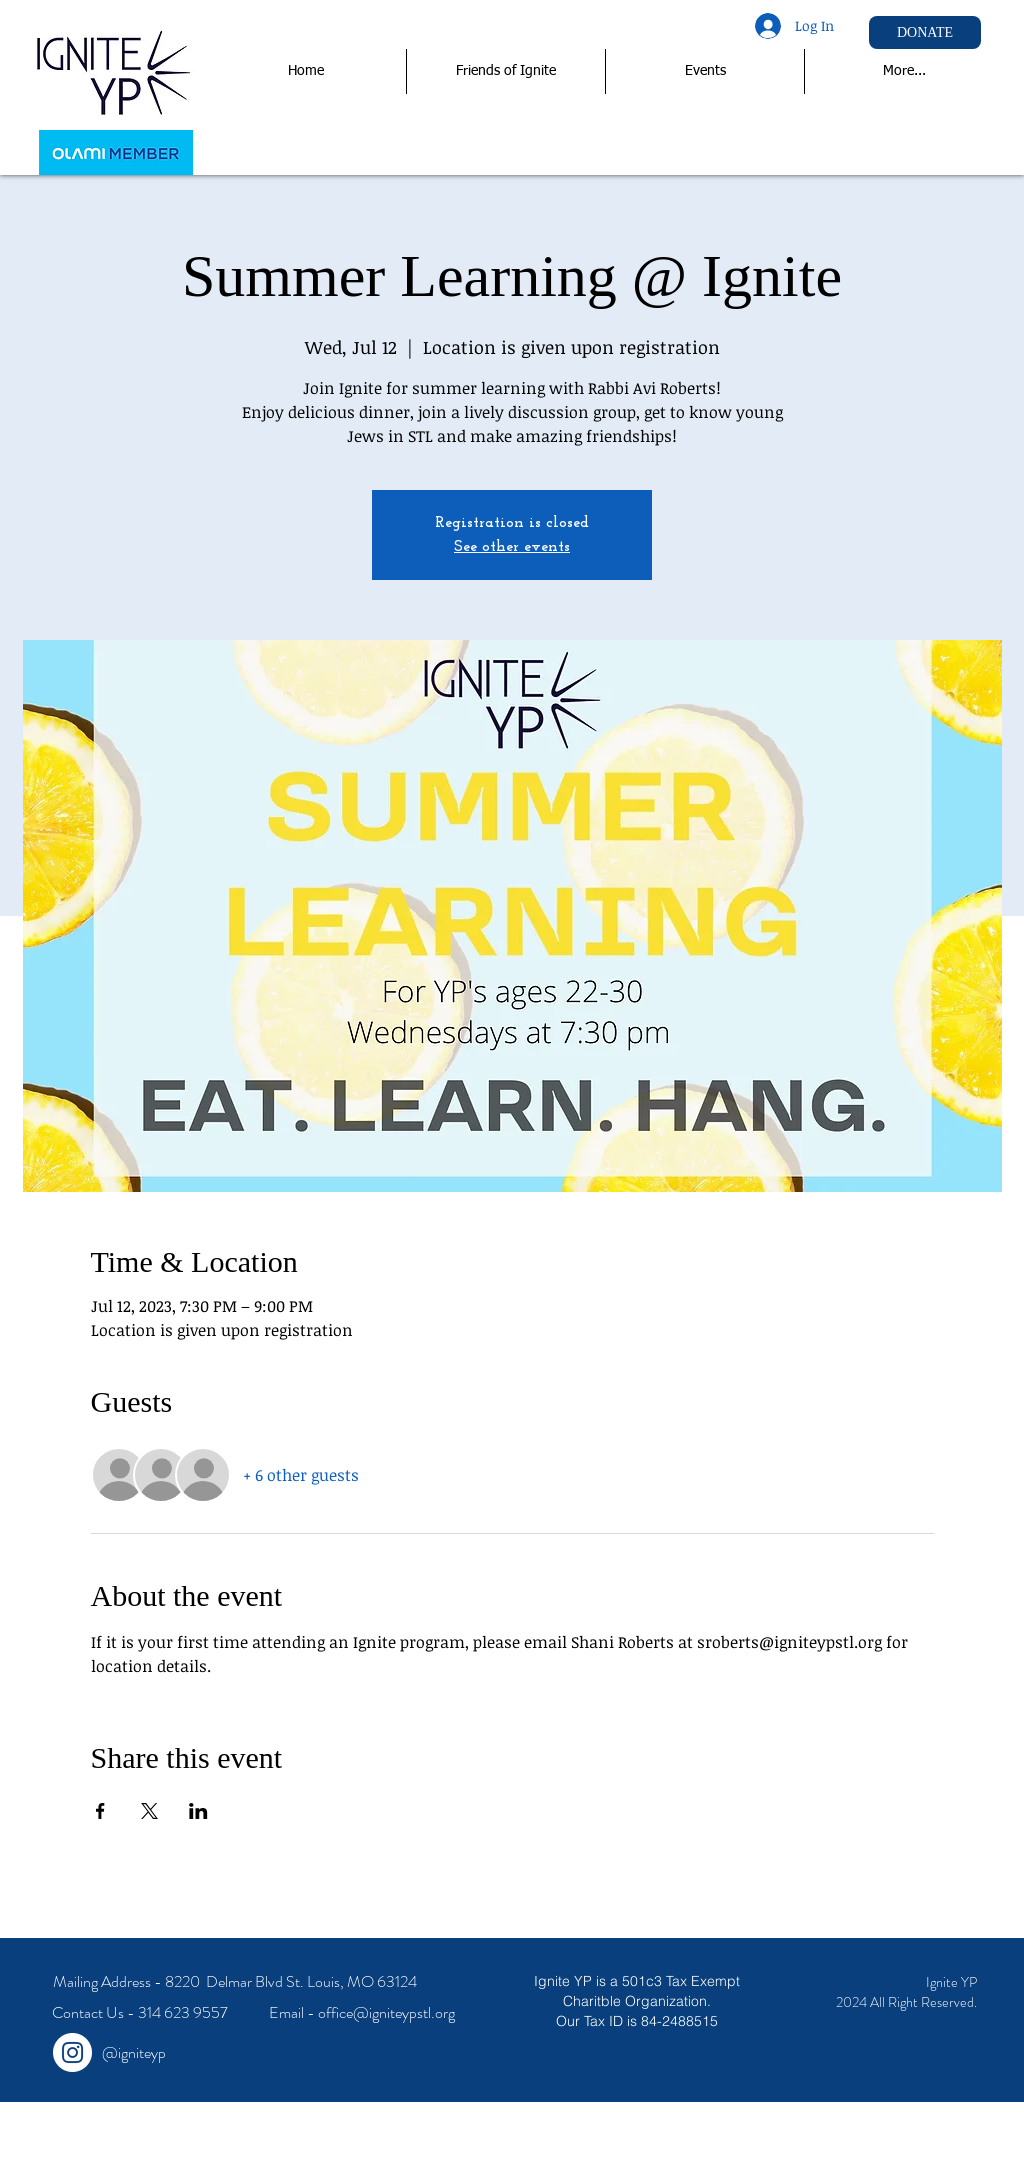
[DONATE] (925, 32)
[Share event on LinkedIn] (198, 1811)
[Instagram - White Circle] (72, 2052)
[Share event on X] (149, 1811)
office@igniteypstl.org (386, 2012)
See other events (512, 547)
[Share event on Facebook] (100, 1811)
